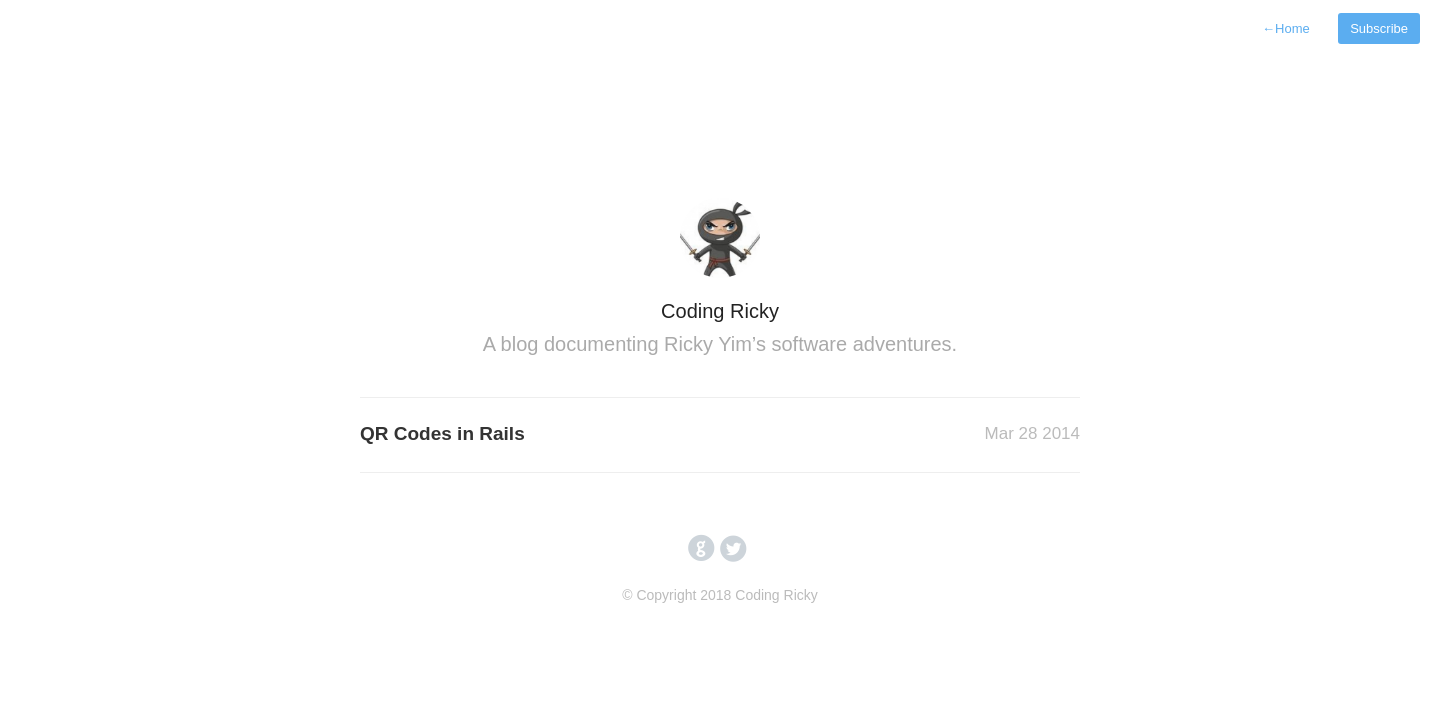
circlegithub (701, 549)
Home (1286, 28)
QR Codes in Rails (442, 433)
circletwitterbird (733, 549)
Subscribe (1379, 28)
